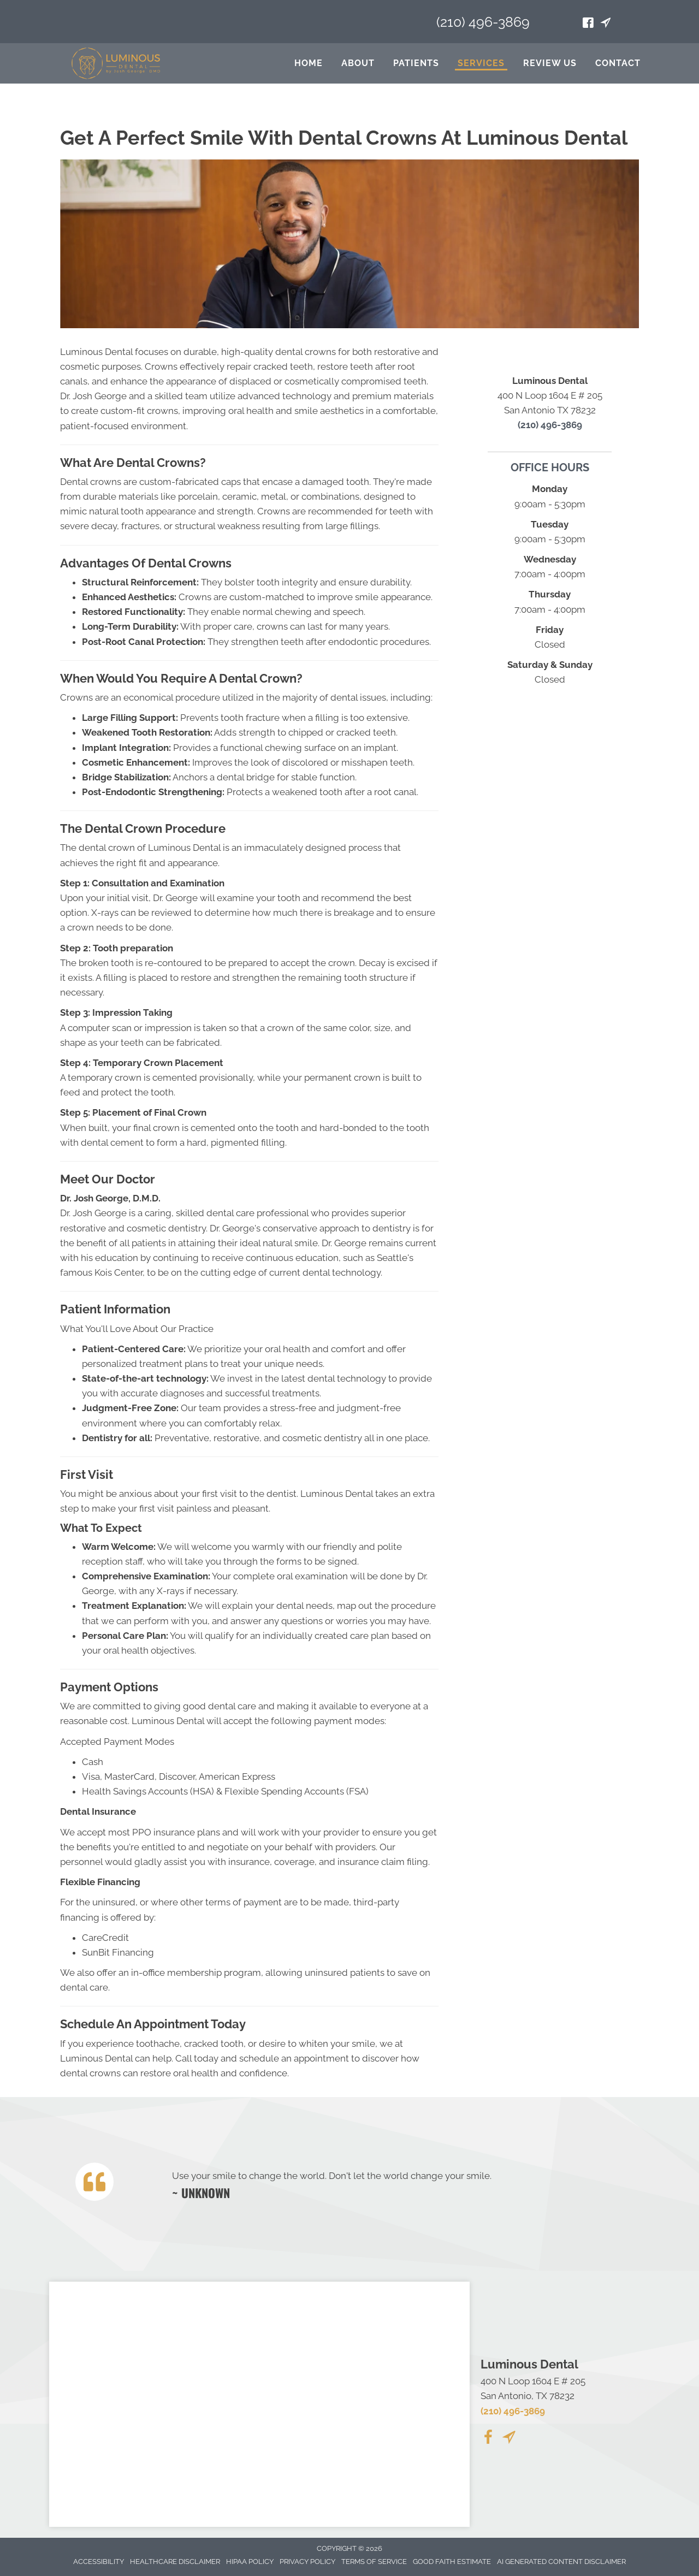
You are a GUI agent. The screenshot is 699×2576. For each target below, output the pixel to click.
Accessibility (98, 2561)
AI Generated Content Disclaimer (561, 2561)
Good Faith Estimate (452, 2561)
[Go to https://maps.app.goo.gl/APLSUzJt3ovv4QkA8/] (606, 24)
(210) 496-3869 (483, 22)
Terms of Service (374, 2561)
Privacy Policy (307, 2561)
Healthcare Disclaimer (175, 2561)
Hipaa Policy (250, 2561)
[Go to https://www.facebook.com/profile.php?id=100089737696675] (588, 24)
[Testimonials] (394, 2184)
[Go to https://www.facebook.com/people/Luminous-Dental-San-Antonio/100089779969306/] (488, 2439)
